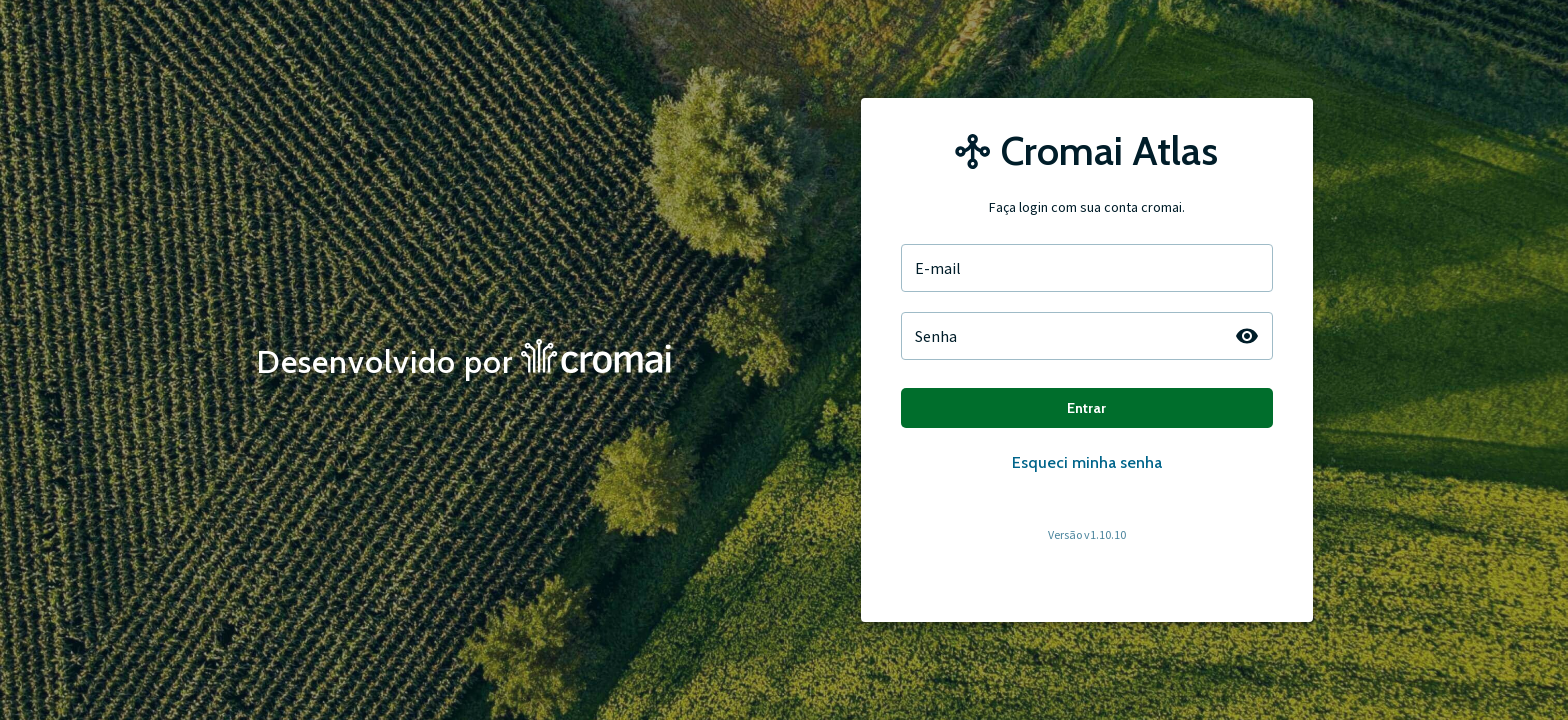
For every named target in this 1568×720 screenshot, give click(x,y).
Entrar (1087, 408)
